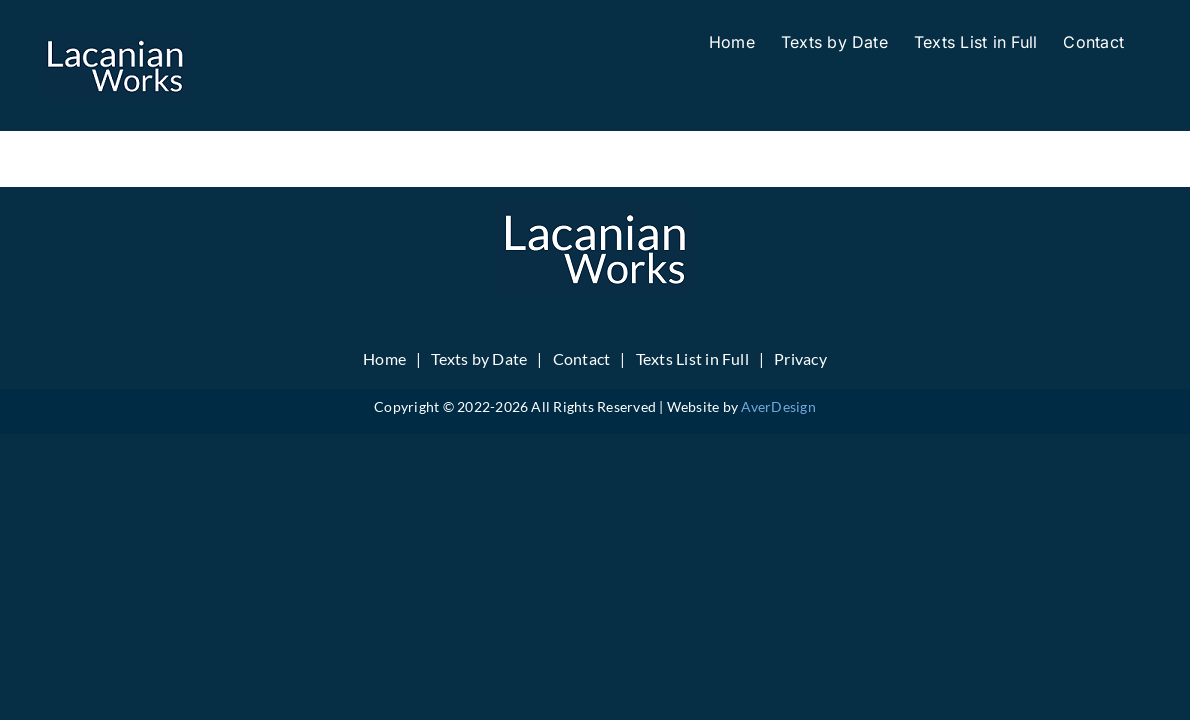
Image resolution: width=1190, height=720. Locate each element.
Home (384, 358)
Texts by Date (479, 358)
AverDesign (778, 406)
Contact (582, 358)
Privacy (800, 358)
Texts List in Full (692, 358)
